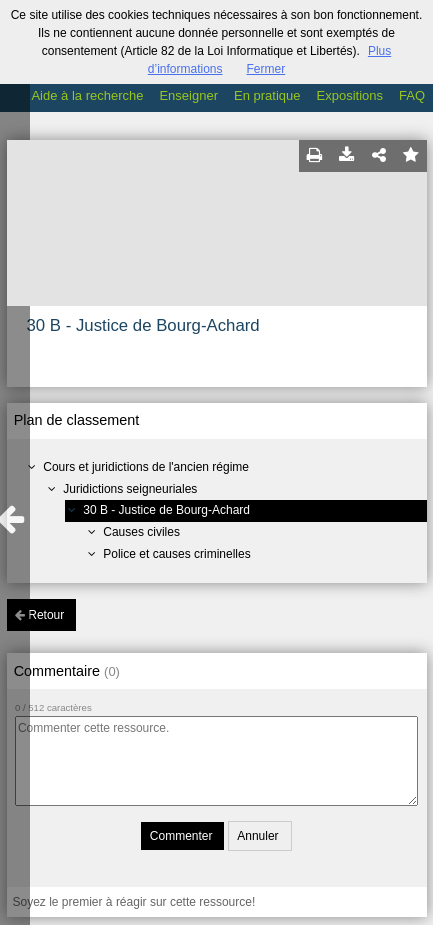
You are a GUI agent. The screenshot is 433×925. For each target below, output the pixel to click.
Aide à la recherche (87, 95)
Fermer (266, 69)
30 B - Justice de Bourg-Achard (166, 510)
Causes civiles (141, 532)
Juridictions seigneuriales (130, 489)
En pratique (267, 95)
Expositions (350, 95)
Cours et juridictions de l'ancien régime (146, 467)
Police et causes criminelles (176, 554)
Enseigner (188, 95)
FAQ (412, 95)
